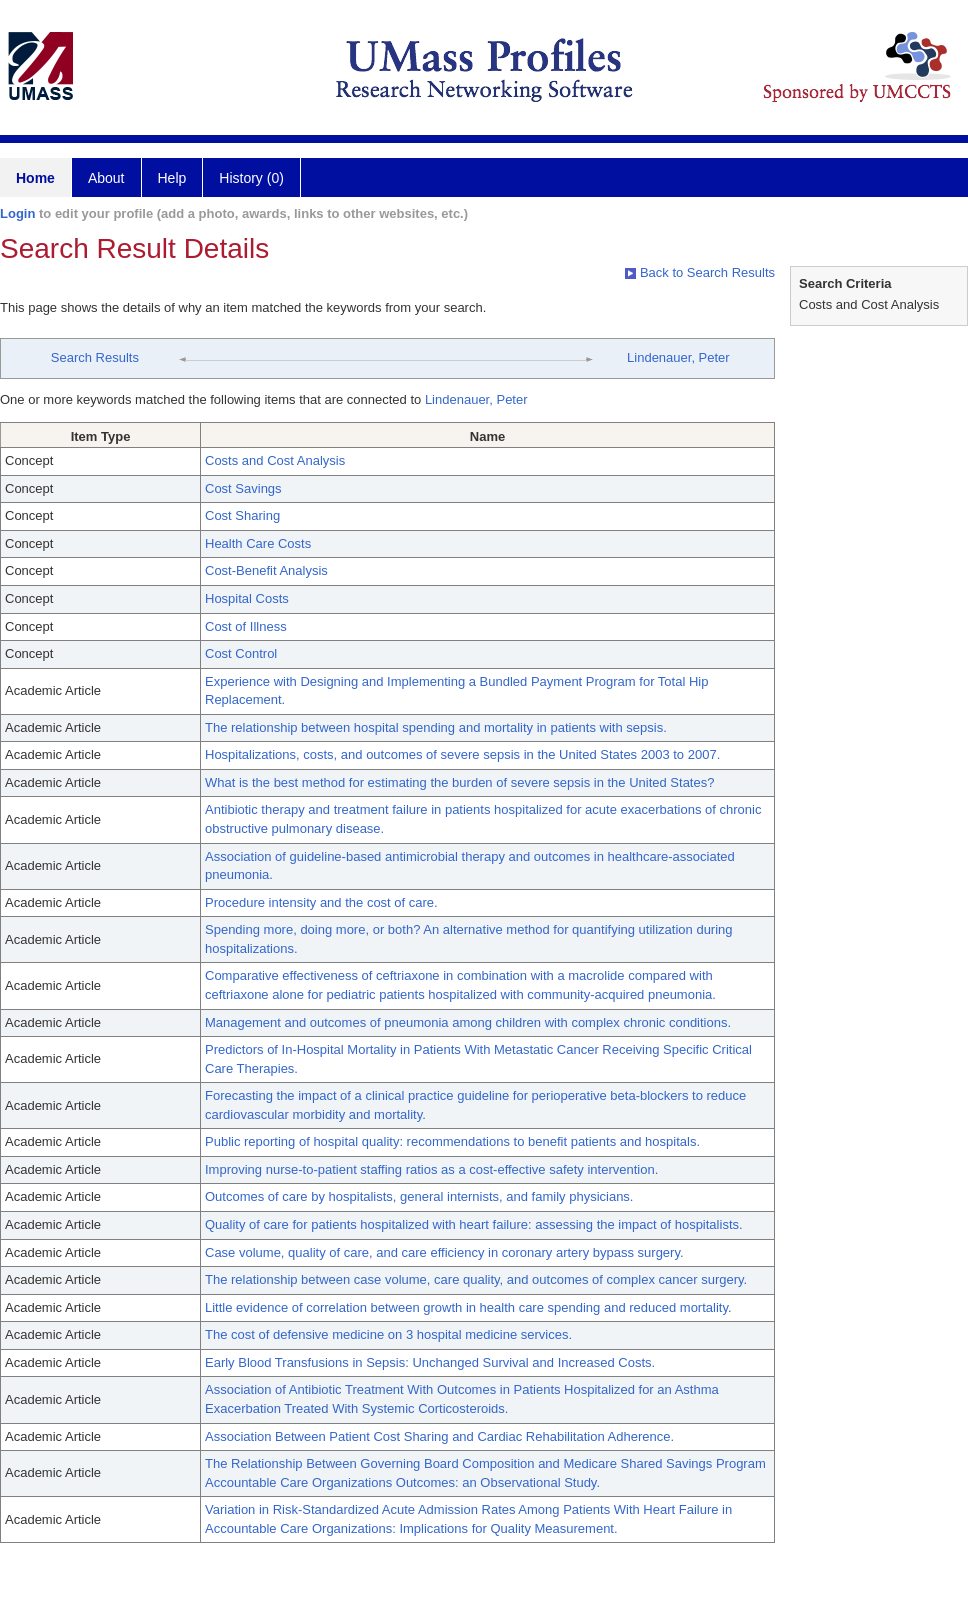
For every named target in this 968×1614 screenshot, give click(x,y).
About (106, 178)
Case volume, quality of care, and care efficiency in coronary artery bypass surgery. (444, 1252)
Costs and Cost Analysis (275, 460)
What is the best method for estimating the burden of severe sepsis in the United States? (459, 782)
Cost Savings (243, 488)
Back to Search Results (700, 272)
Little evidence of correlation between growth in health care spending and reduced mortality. (468, 1307)
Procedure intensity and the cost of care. (321, 902)
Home (35, 178)
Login (17, 213)
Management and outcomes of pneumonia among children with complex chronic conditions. (468, 1022)
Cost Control (241, 653)
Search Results (95, 357)
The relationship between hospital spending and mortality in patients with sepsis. (436, 727)
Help (172, 178)
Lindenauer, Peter (678, 357)
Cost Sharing (242, 515)
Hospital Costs (247, 598)
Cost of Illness (246, 626)
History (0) (251, 178)
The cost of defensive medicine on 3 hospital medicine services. (388, 1334)
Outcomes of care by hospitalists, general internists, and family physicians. (419, 1196)
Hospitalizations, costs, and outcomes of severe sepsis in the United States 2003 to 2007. (462, 754)
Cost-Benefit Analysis (266, 570)
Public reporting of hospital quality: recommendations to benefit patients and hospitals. (452, 1141)
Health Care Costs (258, 543)
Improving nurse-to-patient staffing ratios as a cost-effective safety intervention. (431, 1169)
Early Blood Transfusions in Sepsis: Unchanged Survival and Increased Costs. (430, 1362)
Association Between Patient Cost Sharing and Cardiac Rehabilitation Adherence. (439, 1436)
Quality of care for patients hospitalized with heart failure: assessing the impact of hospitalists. (474, 1224)
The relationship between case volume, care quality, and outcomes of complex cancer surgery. (476, 1279)
